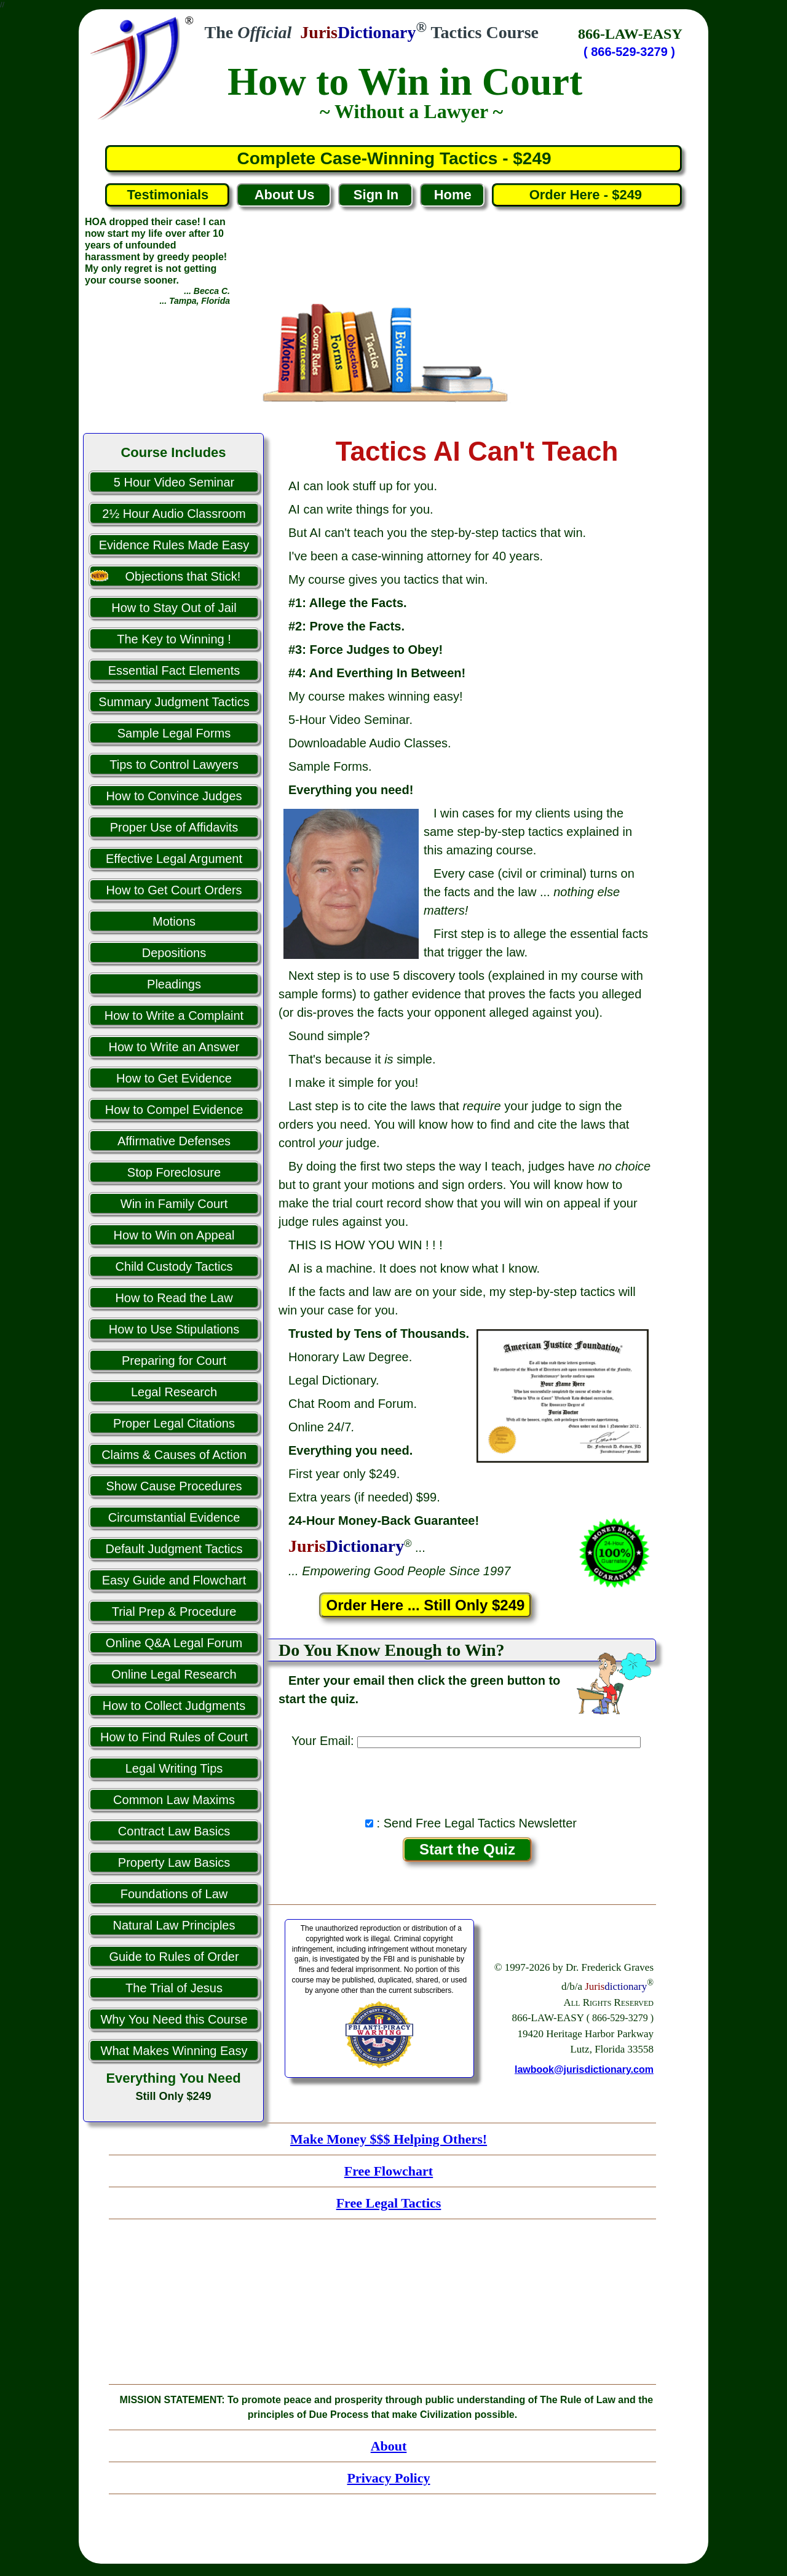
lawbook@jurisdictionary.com (584, 2069)
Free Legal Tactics (388, 2203)
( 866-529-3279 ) (629, 51)
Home (453, 194)
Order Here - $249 (587, 194)
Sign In (376, 194)
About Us (285, 194)
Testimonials (167, 194)
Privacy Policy (388, 2478)
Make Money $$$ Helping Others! (388, 2139)
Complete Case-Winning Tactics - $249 (394, 158)
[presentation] (467, 1779)
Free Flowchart (388, 2171)
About (389, 2446)
